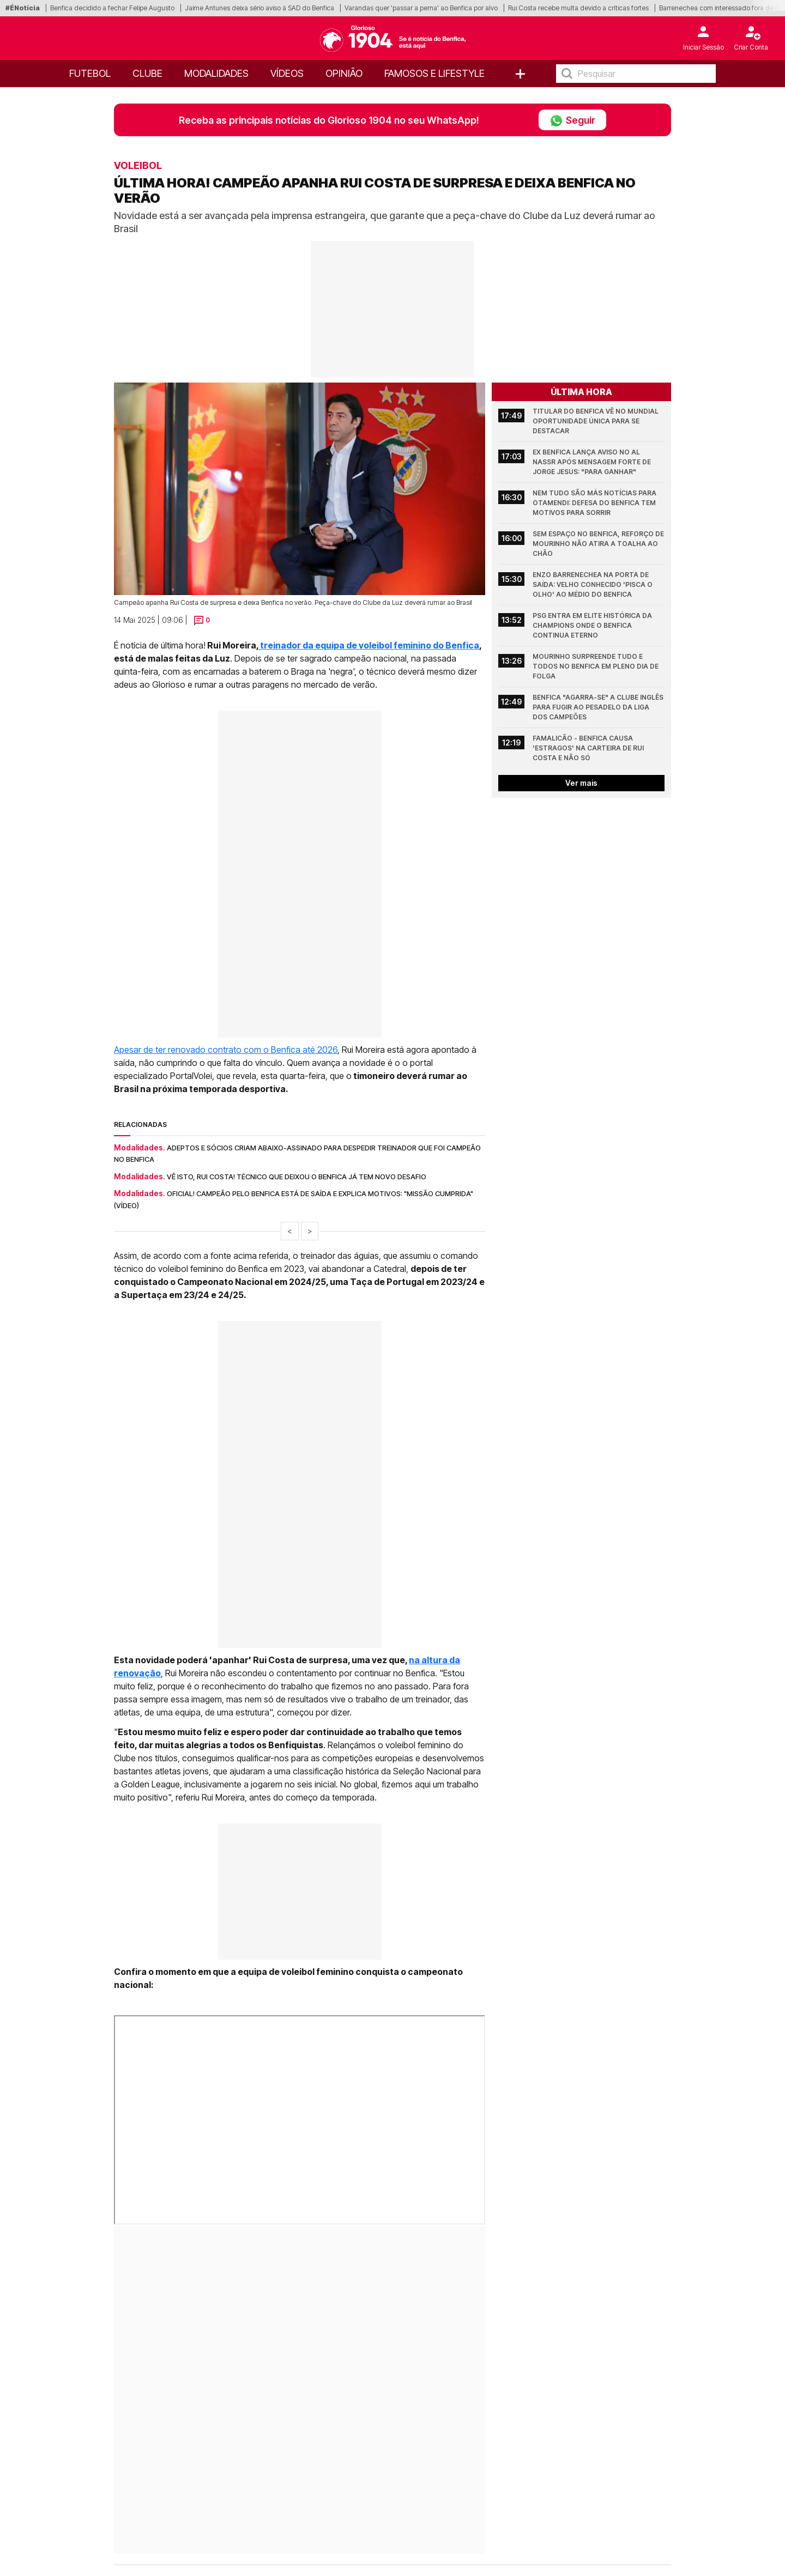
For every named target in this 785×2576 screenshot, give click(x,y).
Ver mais (581, 782)
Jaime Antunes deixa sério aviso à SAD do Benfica (259, 8)
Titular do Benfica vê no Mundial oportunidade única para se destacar (596, 421)
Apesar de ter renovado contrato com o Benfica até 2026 (225, 1049)
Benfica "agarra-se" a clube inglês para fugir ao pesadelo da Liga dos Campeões (599, 707)
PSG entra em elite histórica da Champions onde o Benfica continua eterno (593, 625)
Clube (147, 73)
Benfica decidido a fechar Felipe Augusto (112, 8)
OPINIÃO (344, 73)
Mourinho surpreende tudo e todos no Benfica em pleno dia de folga (596, 666)
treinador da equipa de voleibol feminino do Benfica (368, 645)
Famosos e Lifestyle (434, 73)
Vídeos (287, 73)
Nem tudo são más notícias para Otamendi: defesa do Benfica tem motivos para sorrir (595, 503)
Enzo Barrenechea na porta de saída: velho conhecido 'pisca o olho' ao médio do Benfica (593, 584)
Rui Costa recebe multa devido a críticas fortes (578, 8)
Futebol (90, 73)
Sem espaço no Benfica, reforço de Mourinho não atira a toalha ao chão (599, 543)
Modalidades (216, 73)
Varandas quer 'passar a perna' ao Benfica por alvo (421, 8)
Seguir (572, 120)
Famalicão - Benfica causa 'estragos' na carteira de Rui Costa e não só (589, 748)
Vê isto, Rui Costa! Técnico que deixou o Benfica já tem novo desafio (296, 1176)
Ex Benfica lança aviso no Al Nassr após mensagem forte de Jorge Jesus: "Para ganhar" (593, 462)
